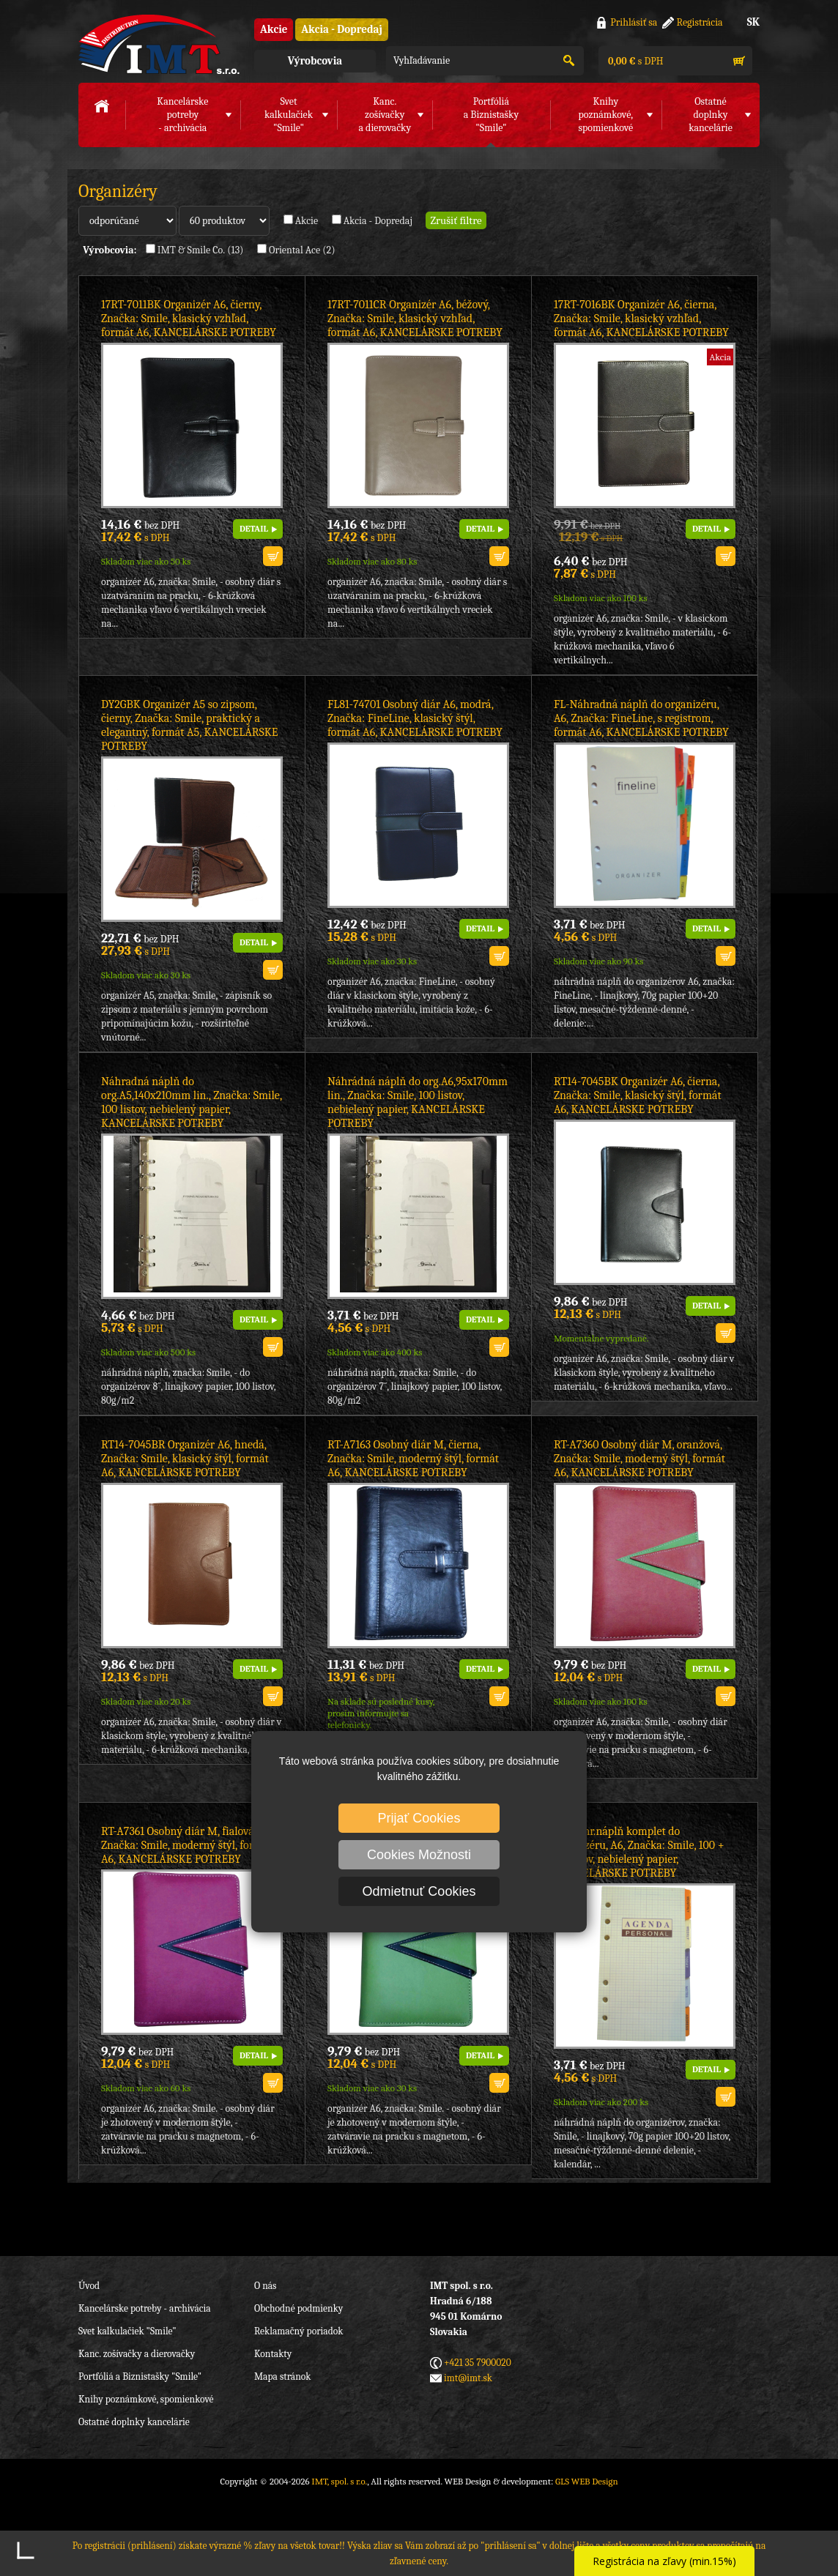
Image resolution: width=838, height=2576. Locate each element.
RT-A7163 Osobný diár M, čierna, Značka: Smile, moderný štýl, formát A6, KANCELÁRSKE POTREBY (413, 1458)
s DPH (634, 61)
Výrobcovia (315, 60)
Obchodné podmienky (298, 2308)
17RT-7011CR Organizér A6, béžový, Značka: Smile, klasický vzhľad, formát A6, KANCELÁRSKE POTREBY (415, 318)
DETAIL (254, 529)
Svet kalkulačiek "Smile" (127, 2331)
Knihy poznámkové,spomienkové (605, 114)
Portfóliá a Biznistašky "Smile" (139, 2376)
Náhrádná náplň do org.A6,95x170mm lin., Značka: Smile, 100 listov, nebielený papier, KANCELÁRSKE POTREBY (417, 1102)
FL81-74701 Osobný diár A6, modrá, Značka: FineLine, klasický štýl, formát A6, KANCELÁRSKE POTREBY (415, 718)
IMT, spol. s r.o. (159, 44)
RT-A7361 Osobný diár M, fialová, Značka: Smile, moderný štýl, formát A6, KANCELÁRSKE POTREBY (186, 1845)
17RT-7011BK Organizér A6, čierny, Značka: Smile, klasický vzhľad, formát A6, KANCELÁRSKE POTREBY (188, 318)
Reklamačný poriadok (298, 2331)
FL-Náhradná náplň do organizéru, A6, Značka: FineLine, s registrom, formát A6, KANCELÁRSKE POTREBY (641, 718)
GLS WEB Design (586, 2481)
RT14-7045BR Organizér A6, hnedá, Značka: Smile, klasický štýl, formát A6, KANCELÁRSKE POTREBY (185, 1458)
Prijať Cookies (419, 1818)
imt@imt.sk (468, 2377)
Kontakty (273, 2353)
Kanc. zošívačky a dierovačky (136, 2353)
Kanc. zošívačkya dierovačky (384, 114)
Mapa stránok (282, 2376)
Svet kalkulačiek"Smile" (288, 114)
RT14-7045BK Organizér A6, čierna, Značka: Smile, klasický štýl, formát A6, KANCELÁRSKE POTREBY (638, 1095)
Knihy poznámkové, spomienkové (146, 2399)
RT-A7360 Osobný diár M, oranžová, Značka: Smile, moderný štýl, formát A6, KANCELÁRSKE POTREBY (639, 1458)
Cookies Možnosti (419, 1854)
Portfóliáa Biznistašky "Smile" (491, 114)
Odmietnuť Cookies (419, 1891)
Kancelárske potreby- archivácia (182, 114)
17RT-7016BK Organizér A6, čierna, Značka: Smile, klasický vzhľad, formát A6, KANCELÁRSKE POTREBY (641, 318)
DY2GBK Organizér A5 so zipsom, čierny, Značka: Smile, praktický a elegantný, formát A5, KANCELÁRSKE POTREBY (189, 725)
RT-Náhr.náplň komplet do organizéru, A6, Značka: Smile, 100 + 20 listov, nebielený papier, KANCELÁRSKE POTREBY (639, 1852)
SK (753, 22)
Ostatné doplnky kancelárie (134, 2421)
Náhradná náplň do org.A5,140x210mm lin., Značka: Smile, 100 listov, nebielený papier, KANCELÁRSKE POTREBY (191, 1102)
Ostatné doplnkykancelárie (711, 114)
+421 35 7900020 (477, 2362)
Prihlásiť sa (633, 22)
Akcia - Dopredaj (341, 29)
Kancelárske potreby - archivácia (144, 2308)
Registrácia (700, 22)
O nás (265, 2285)
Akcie (273, 29)
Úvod (89, 2285)
